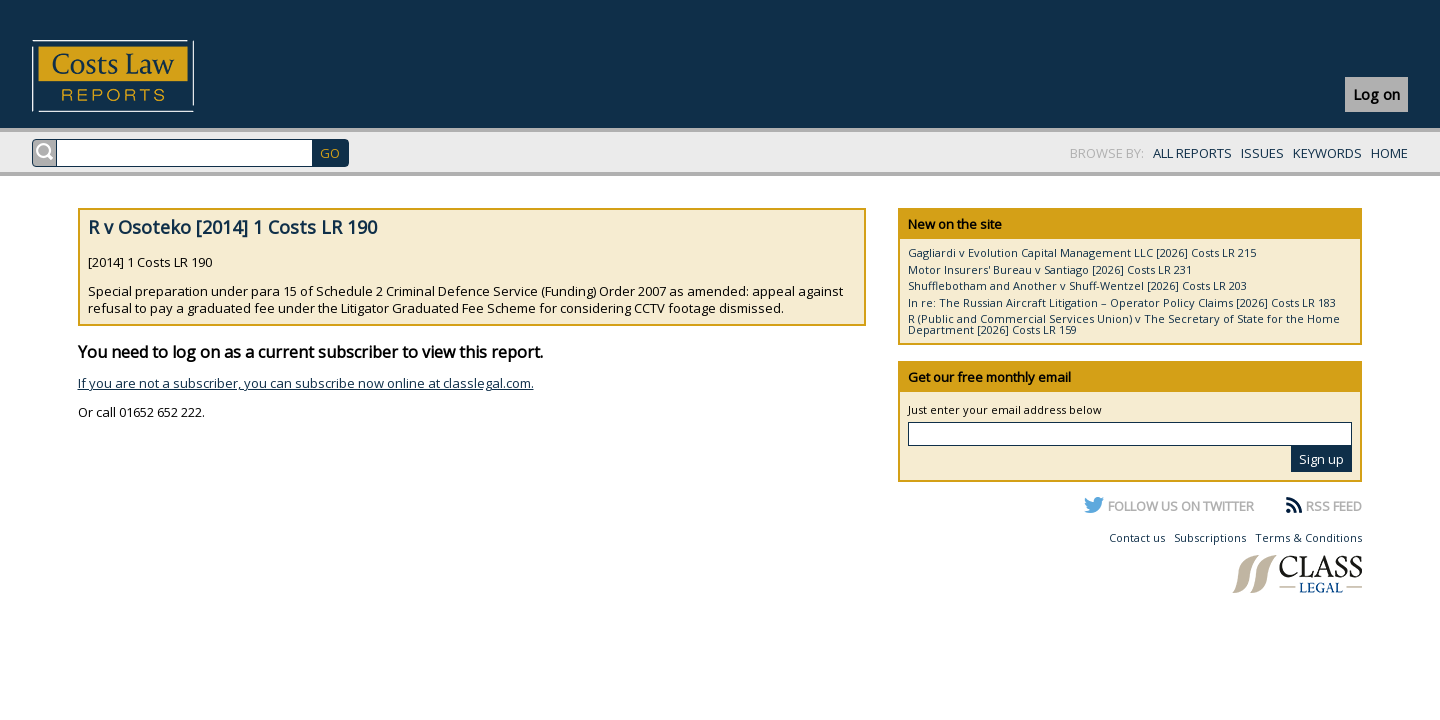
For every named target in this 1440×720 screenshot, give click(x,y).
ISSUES (1262, 153)
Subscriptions (1210, 537)
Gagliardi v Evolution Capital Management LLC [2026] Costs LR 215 (1082, 252)
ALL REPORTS (1192, 153)
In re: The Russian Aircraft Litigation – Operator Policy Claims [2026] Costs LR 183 (1122, 302)
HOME (1389, 153)
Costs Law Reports (136, 76)
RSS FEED (1334, 506)
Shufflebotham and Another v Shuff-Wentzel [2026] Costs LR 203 (1077, 285)
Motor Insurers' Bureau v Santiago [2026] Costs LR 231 (1050, 269)
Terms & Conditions (1308, 537)
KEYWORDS (1327, 153)
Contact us (1137, 537)
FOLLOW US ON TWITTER (1181, 506)
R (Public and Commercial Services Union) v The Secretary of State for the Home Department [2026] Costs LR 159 (1124, 324)
